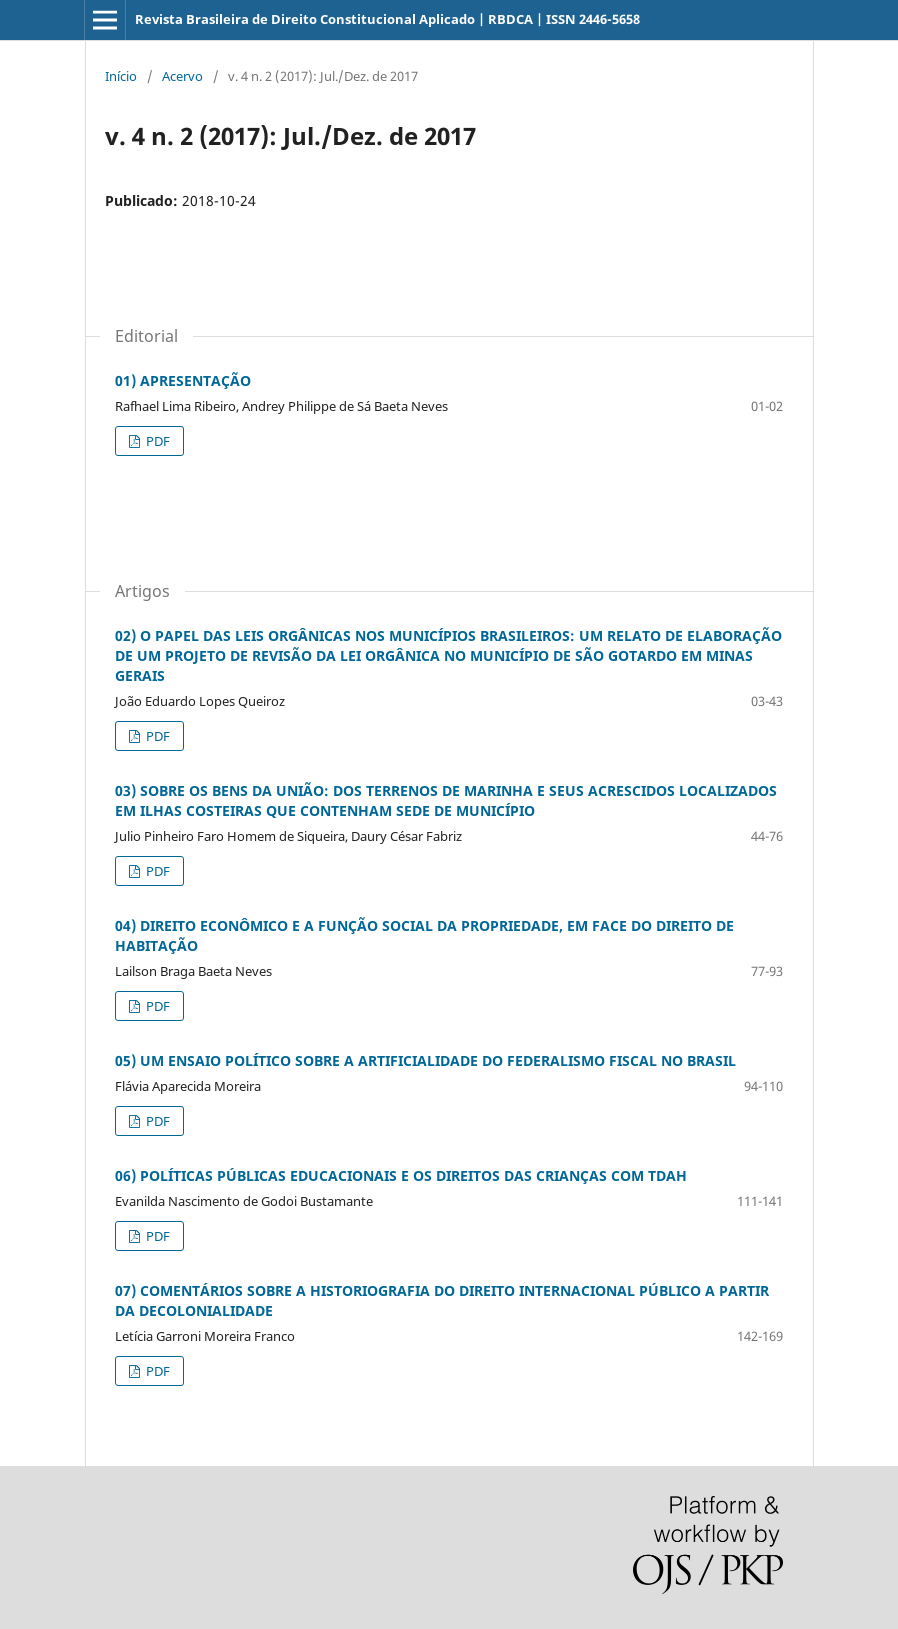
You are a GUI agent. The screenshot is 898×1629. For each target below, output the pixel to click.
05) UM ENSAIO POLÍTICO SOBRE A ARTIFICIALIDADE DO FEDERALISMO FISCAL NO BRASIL (425, 1060)
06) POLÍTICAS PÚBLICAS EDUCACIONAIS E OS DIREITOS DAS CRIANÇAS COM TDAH (401, 1175)
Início (121, 76)
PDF (156, 441)
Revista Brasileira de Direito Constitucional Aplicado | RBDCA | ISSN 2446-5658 (387, 19)
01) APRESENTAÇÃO (183, 380)
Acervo (182, 76)
